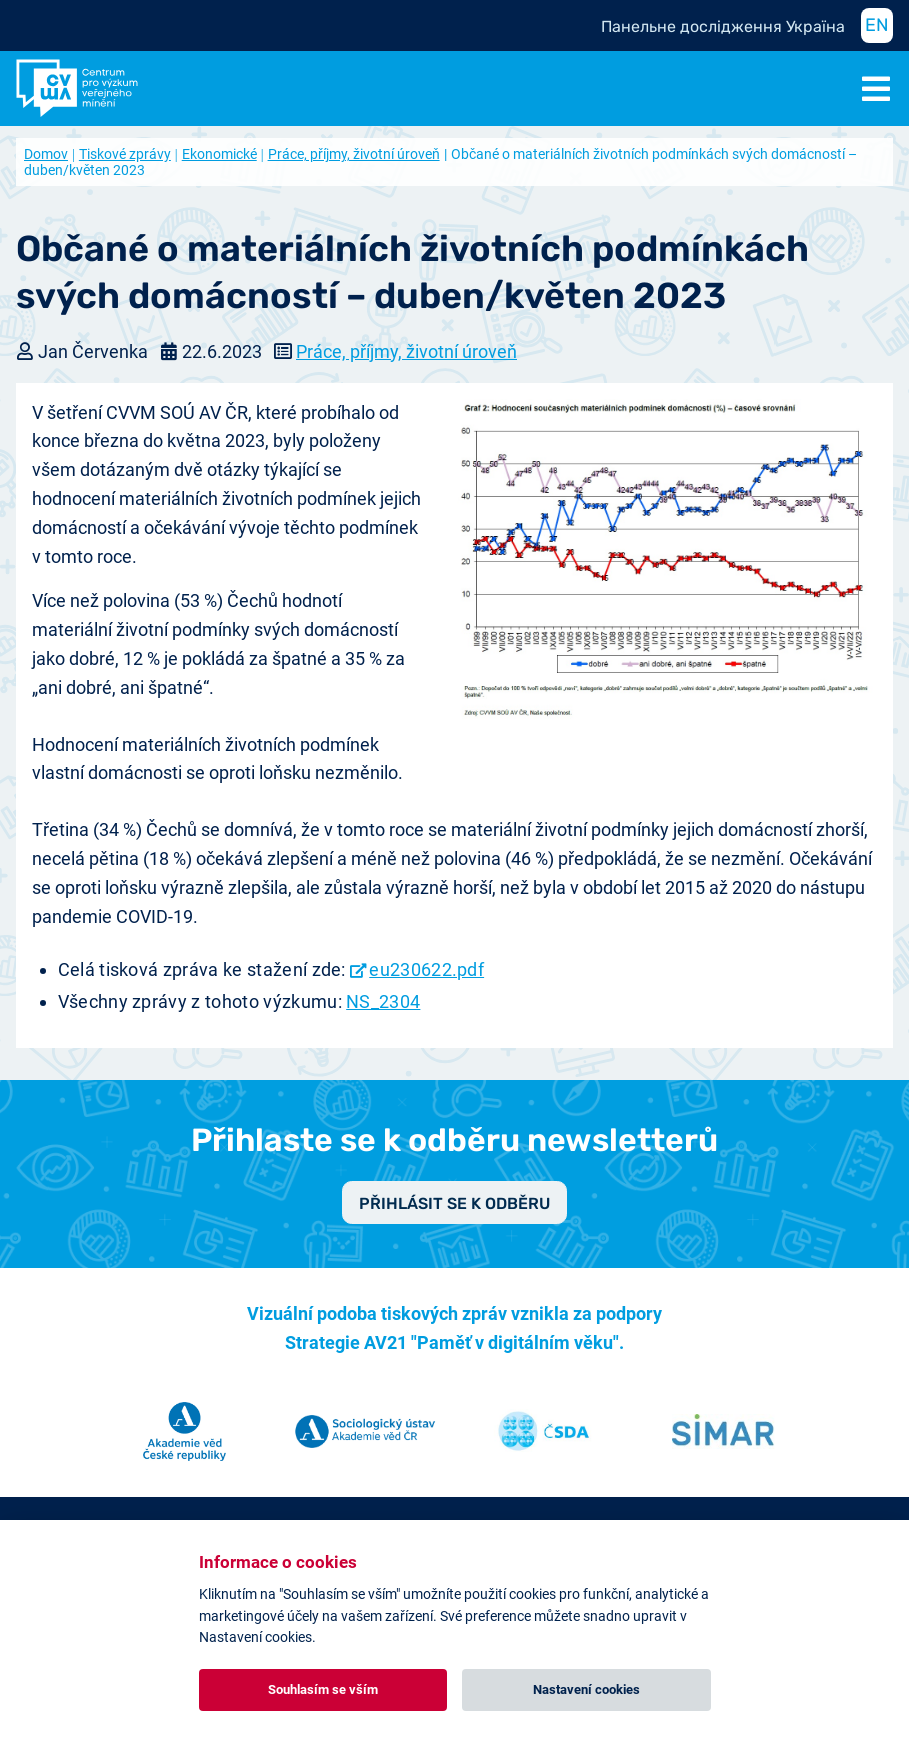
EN (877, 25)
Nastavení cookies (586, 1689)
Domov (46, 154)
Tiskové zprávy (125, 154)
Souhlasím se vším (323, 1689)
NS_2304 (383, 1001)
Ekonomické (219, 154)
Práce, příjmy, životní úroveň (354, 154)
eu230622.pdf (426, 969)
